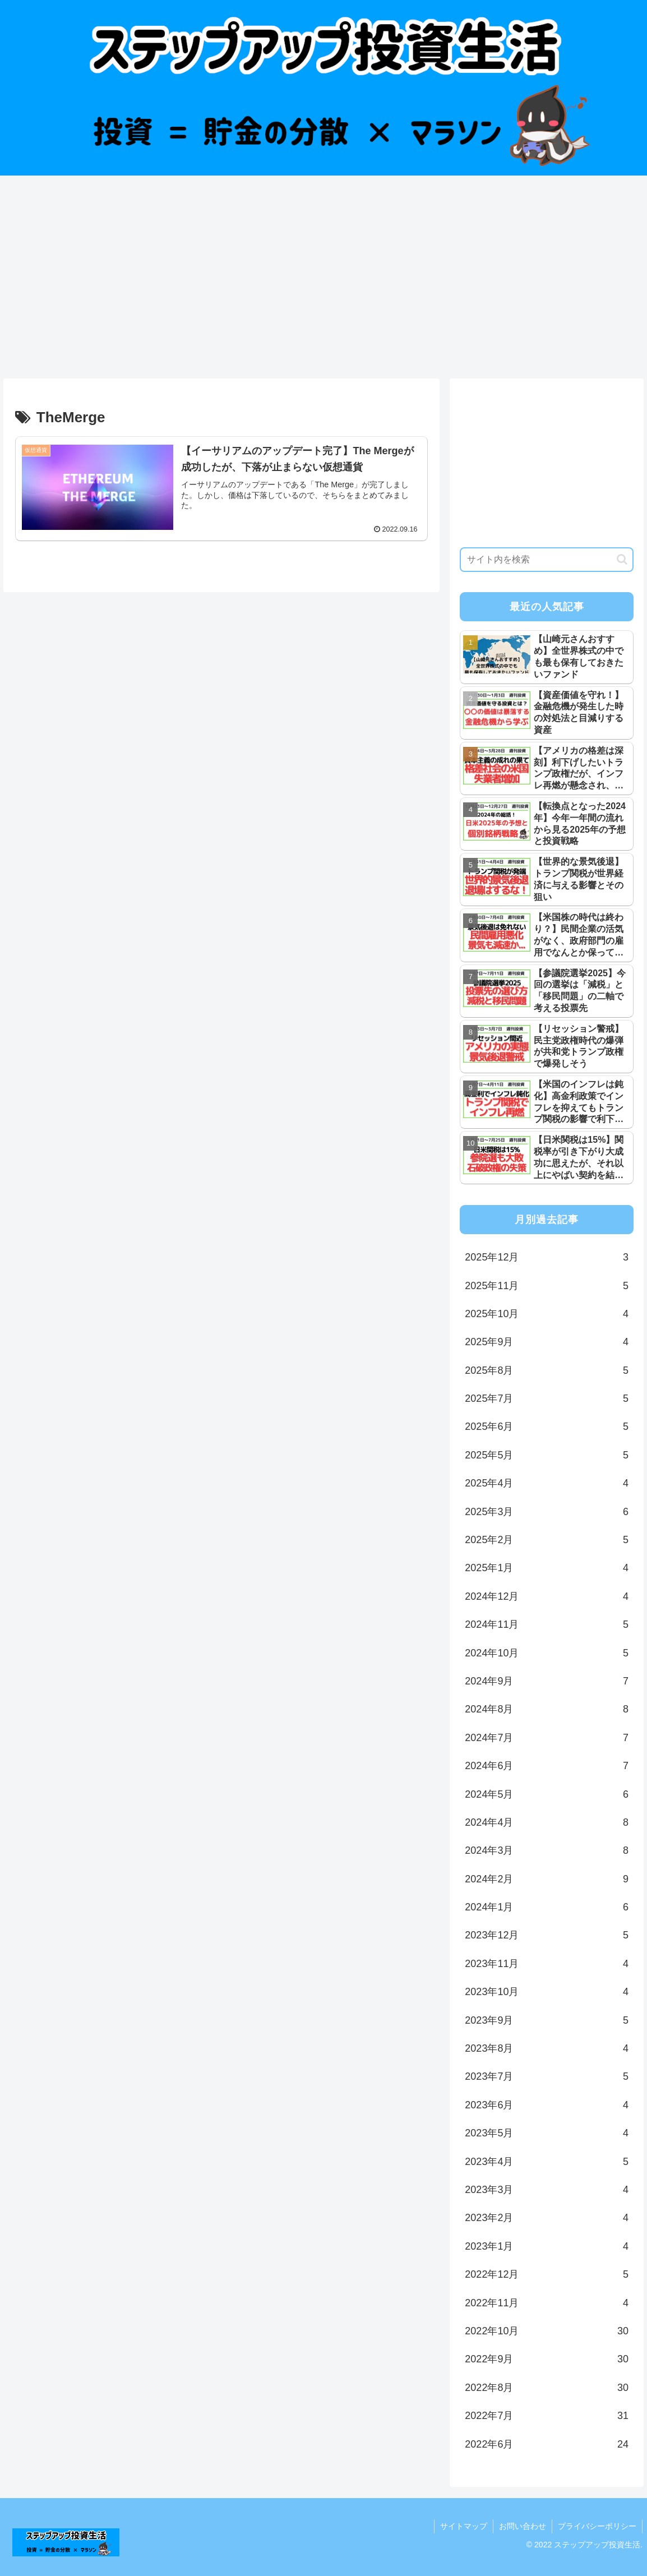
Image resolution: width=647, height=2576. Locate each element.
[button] (622, 559)
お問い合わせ (522, 2526)
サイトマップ (463, 2526)
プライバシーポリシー (597, 2526)
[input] (547, 559)
